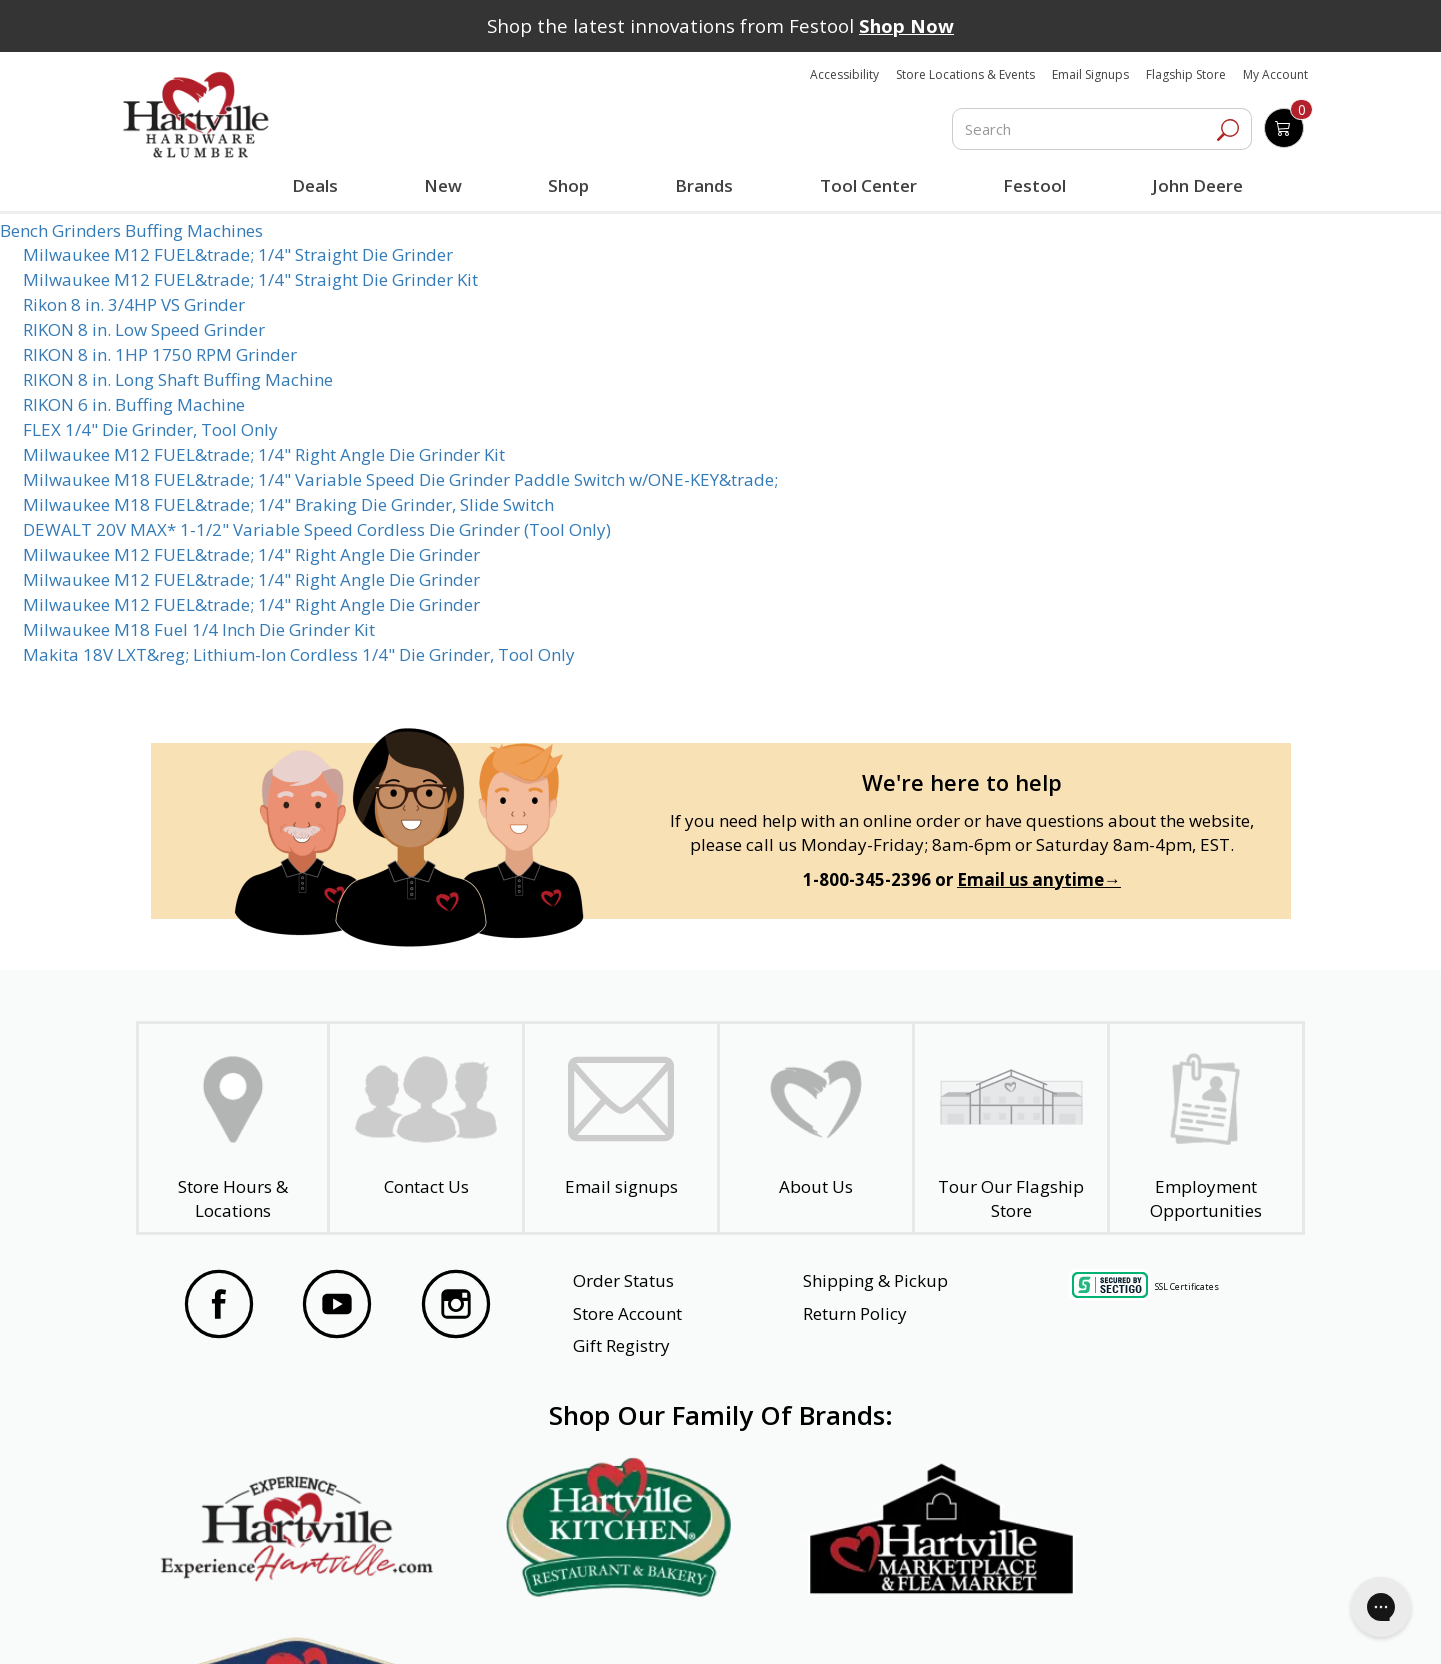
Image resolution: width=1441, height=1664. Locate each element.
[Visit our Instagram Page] (456, 1307)
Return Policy (855, 1313)
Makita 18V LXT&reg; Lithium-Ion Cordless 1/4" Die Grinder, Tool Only (299, 654)
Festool (1033, 185)
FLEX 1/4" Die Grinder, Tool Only (150, 429)
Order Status (623, 1280)
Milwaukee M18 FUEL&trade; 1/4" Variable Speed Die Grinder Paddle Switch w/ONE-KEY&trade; (400, 479)
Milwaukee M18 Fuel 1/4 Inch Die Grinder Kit (199, 629)
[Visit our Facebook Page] (219, 1307)
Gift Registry (621, 1345)
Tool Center (867, 185)
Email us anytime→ (1039, 879)
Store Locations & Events (965, 74)
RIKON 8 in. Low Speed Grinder (144, 329)
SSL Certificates (1187, 1285)
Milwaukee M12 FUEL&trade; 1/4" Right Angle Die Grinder (251, 554)
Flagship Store (1186, 74)
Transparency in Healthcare (901, 1622)
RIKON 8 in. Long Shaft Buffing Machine (178, 379)
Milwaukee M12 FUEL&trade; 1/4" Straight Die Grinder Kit (250, 279)
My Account (1275, 74)
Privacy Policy (460, 1622)
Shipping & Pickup (875, 1280)
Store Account (627, 1313)
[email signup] (621, 1128)
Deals (319, 188)
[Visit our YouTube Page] (337, 1307)
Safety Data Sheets (659, 1622)
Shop (573, 188)
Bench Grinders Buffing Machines (131, 230)
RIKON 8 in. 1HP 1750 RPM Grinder (160, 354)
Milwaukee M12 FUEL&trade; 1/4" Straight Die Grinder (238, 254)
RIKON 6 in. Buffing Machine (134, 404)
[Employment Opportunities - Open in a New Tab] (1206, 1128)
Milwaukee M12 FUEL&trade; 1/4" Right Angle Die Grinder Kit (264, 454)
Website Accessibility (259, 1622)
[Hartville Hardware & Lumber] (196, 115)
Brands (704, 185)
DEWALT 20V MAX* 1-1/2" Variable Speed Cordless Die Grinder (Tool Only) (317, 529)
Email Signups (1090, 74)
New (443, 185)
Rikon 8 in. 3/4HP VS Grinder (134, 304)
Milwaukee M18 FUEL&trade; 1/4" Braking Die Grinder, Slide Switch (288, 504)
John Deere (1196, 185)
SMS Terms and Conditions (1163, 1622)
